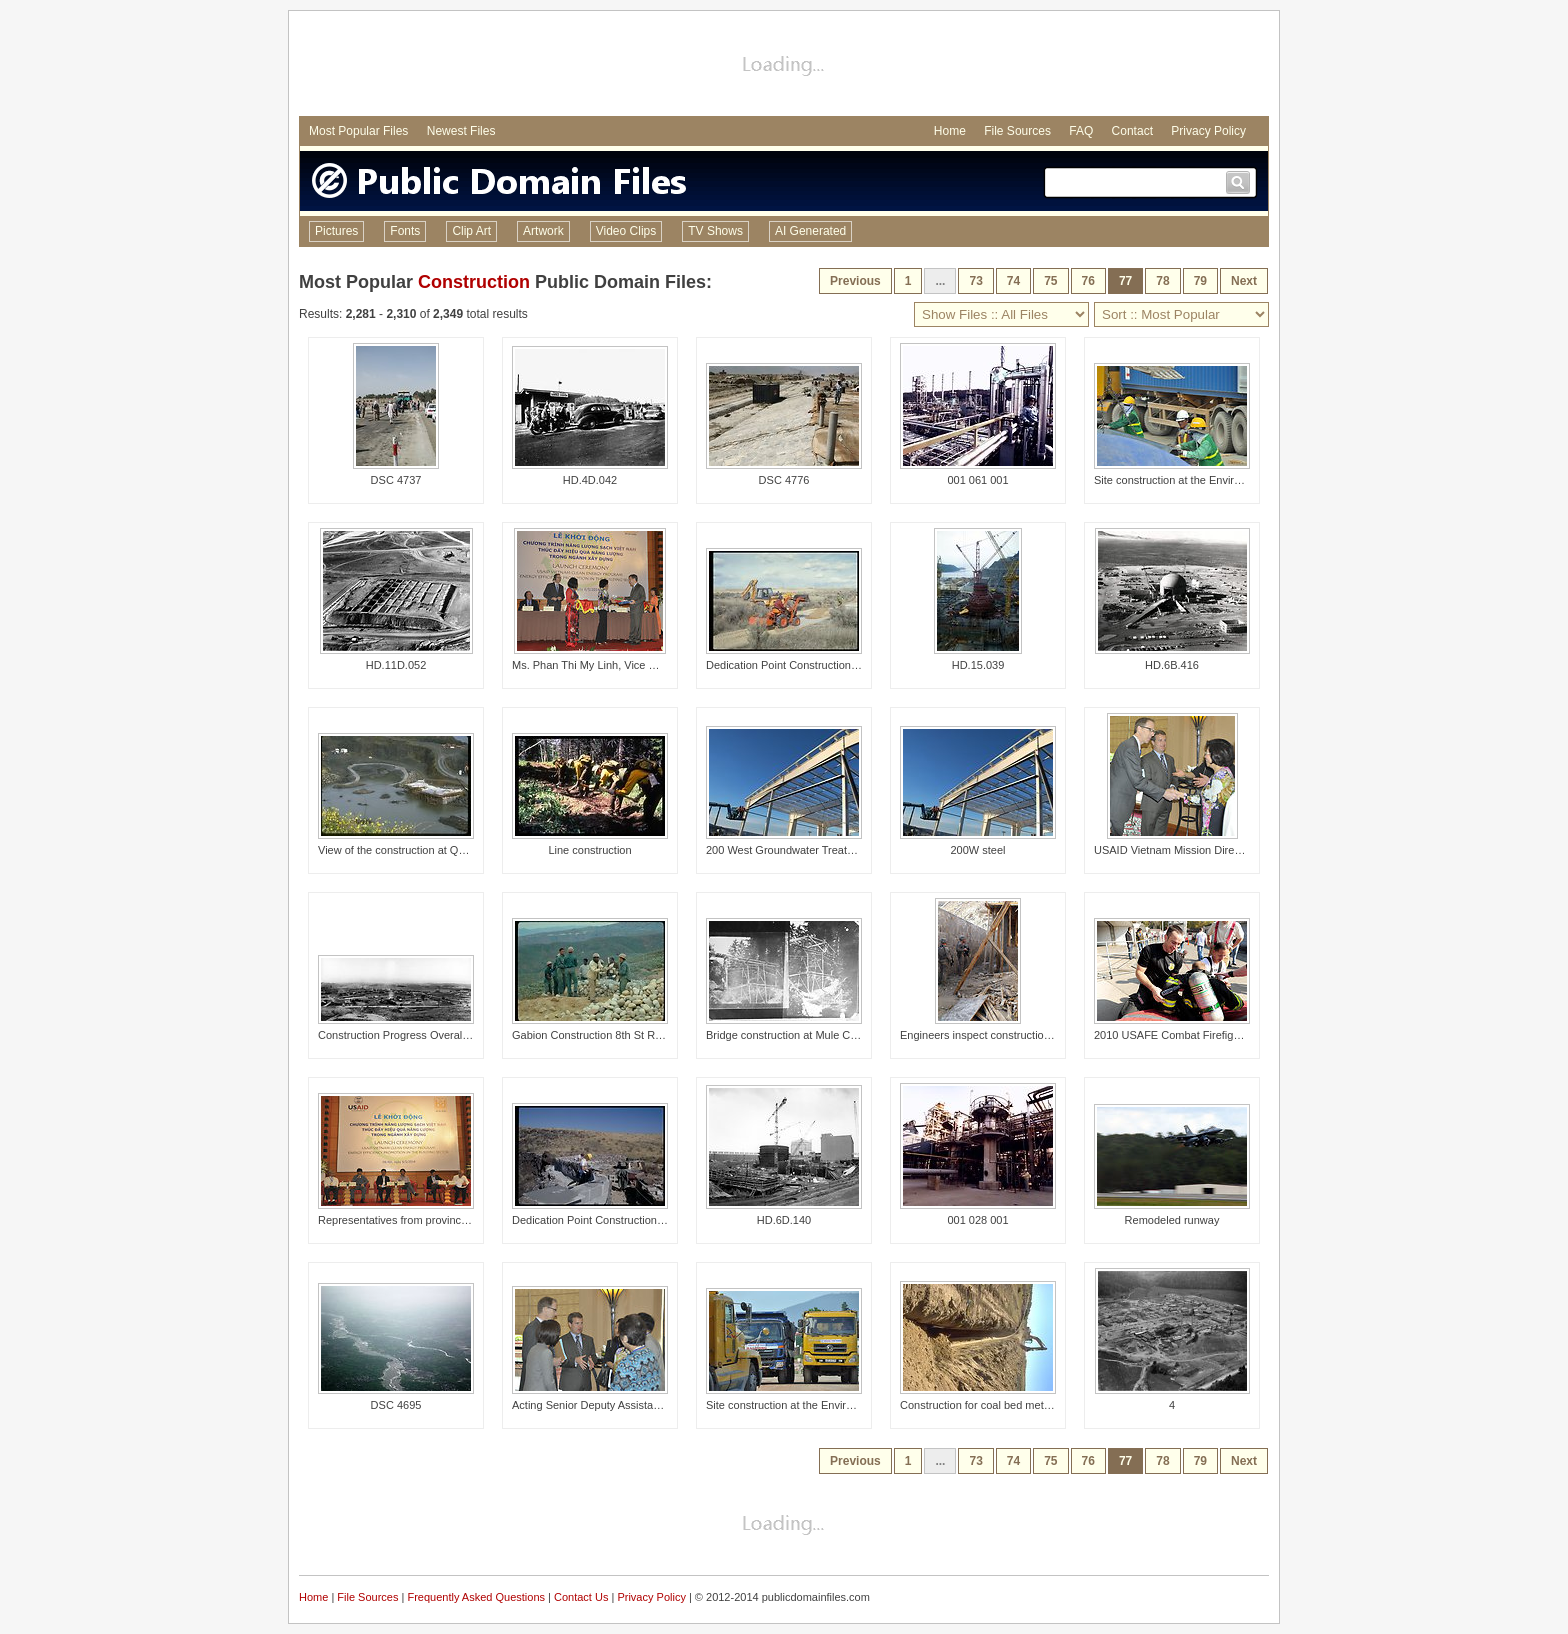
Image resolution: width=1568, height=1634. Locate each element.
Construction (474, 282)
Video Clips (626, 231)
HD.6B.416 (1172, 665)
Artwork (543, 231)
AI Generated (810, 231)
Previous (855, 281)
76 (1088, 281)
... (940, 281)
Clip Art (471, 231)
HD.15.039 (978, 665)
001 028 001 (977, 1220)
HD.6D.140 (784, 1220)
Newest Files (461, 131)
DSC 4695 (396, 1405)
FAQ (1081, 131)
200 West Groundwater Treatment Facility (807, 850)
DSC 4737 (396, 480)
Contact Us (581, 1597)
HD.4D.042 (590, 480)
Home (950, 131)
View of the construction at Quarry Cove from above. (445, 850)
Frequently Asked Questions (476, 1597)
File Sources (1017, 131)
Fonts (405, 231)
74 (1013, 281)
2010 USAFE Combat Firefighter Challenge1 (1202, 1035)
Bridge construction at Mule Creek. (790, 1035)
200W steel (977, 850)
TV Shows (715, 231)
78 (1162, 281)
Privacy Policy (1208, 131)
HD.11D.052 (396, 665)
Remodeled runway (1172, 1220)
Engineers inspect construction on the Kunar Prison (1025, 1035)
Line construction (589, 850)
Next (1244, 281)
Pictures (336, 231)
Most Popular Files (358, 131)
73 (975, 281)
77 (1125, 281)
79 (1200, 281)
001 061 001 (977, 480)
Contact (1132, 131)
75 (1050, 281)
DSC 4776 (784, 480)
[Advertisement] (784, 66)
